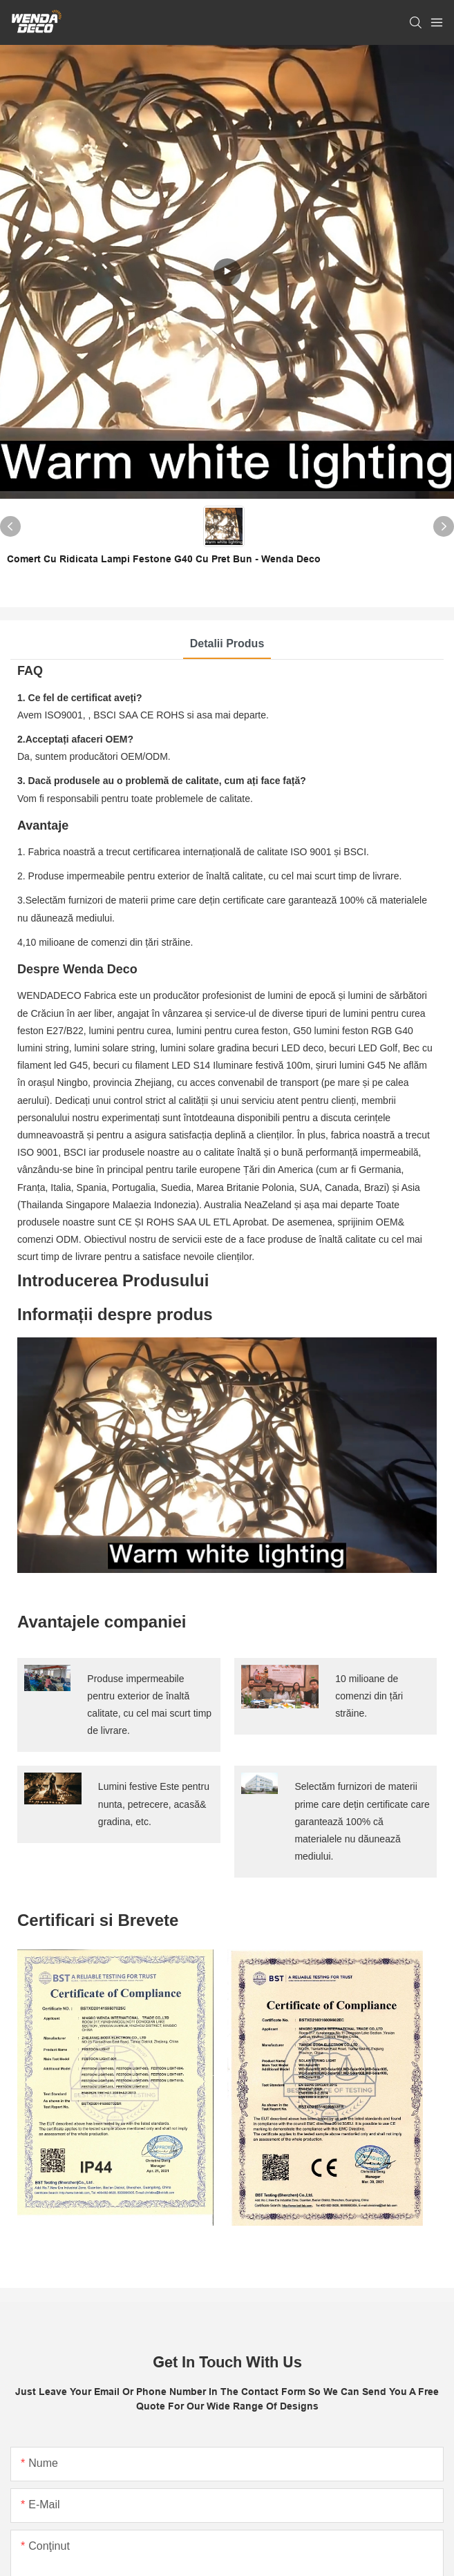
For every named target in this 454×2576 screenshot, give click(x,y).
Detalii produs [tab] (227, 643)
